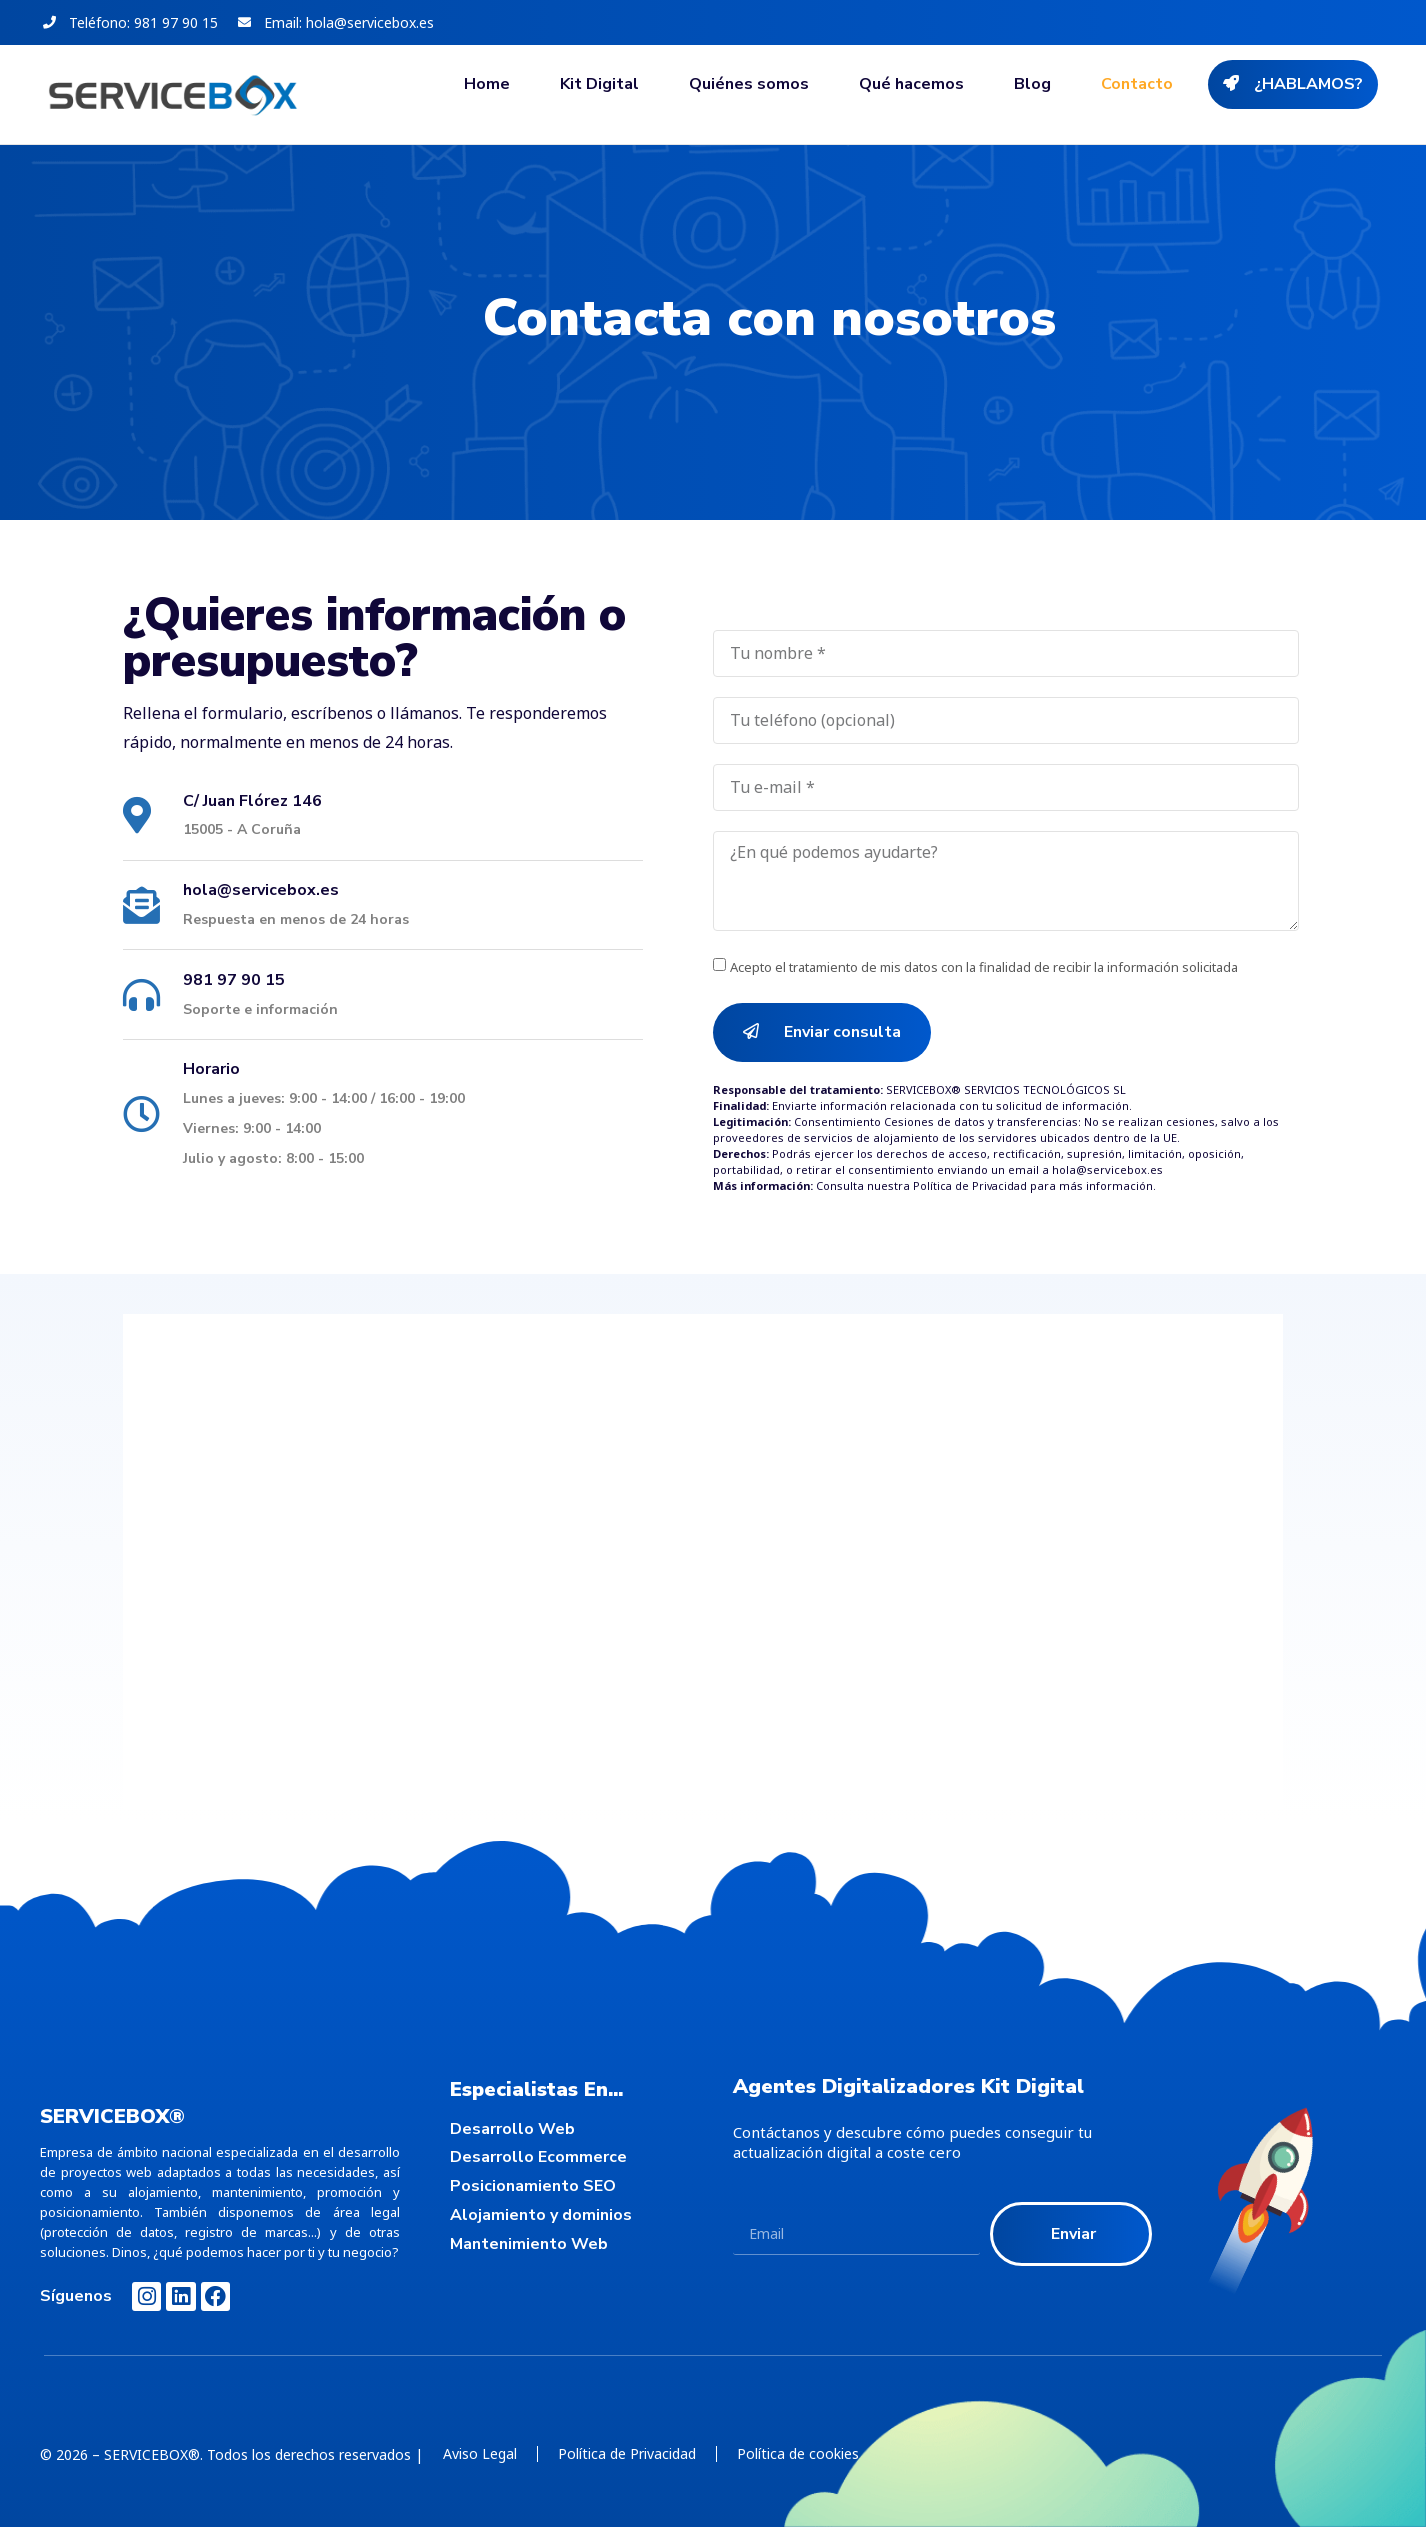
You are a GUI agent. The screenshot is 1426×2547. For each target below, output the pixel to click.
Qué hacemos (911, 84)
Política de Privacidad (971, 1186)
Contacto (1137, 84)
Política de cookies (798, 2453)
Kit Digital (599, 84)
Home (487, 84)
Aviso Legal (480, 2453)
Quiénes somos (749, 84)
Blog (1032, 84)
